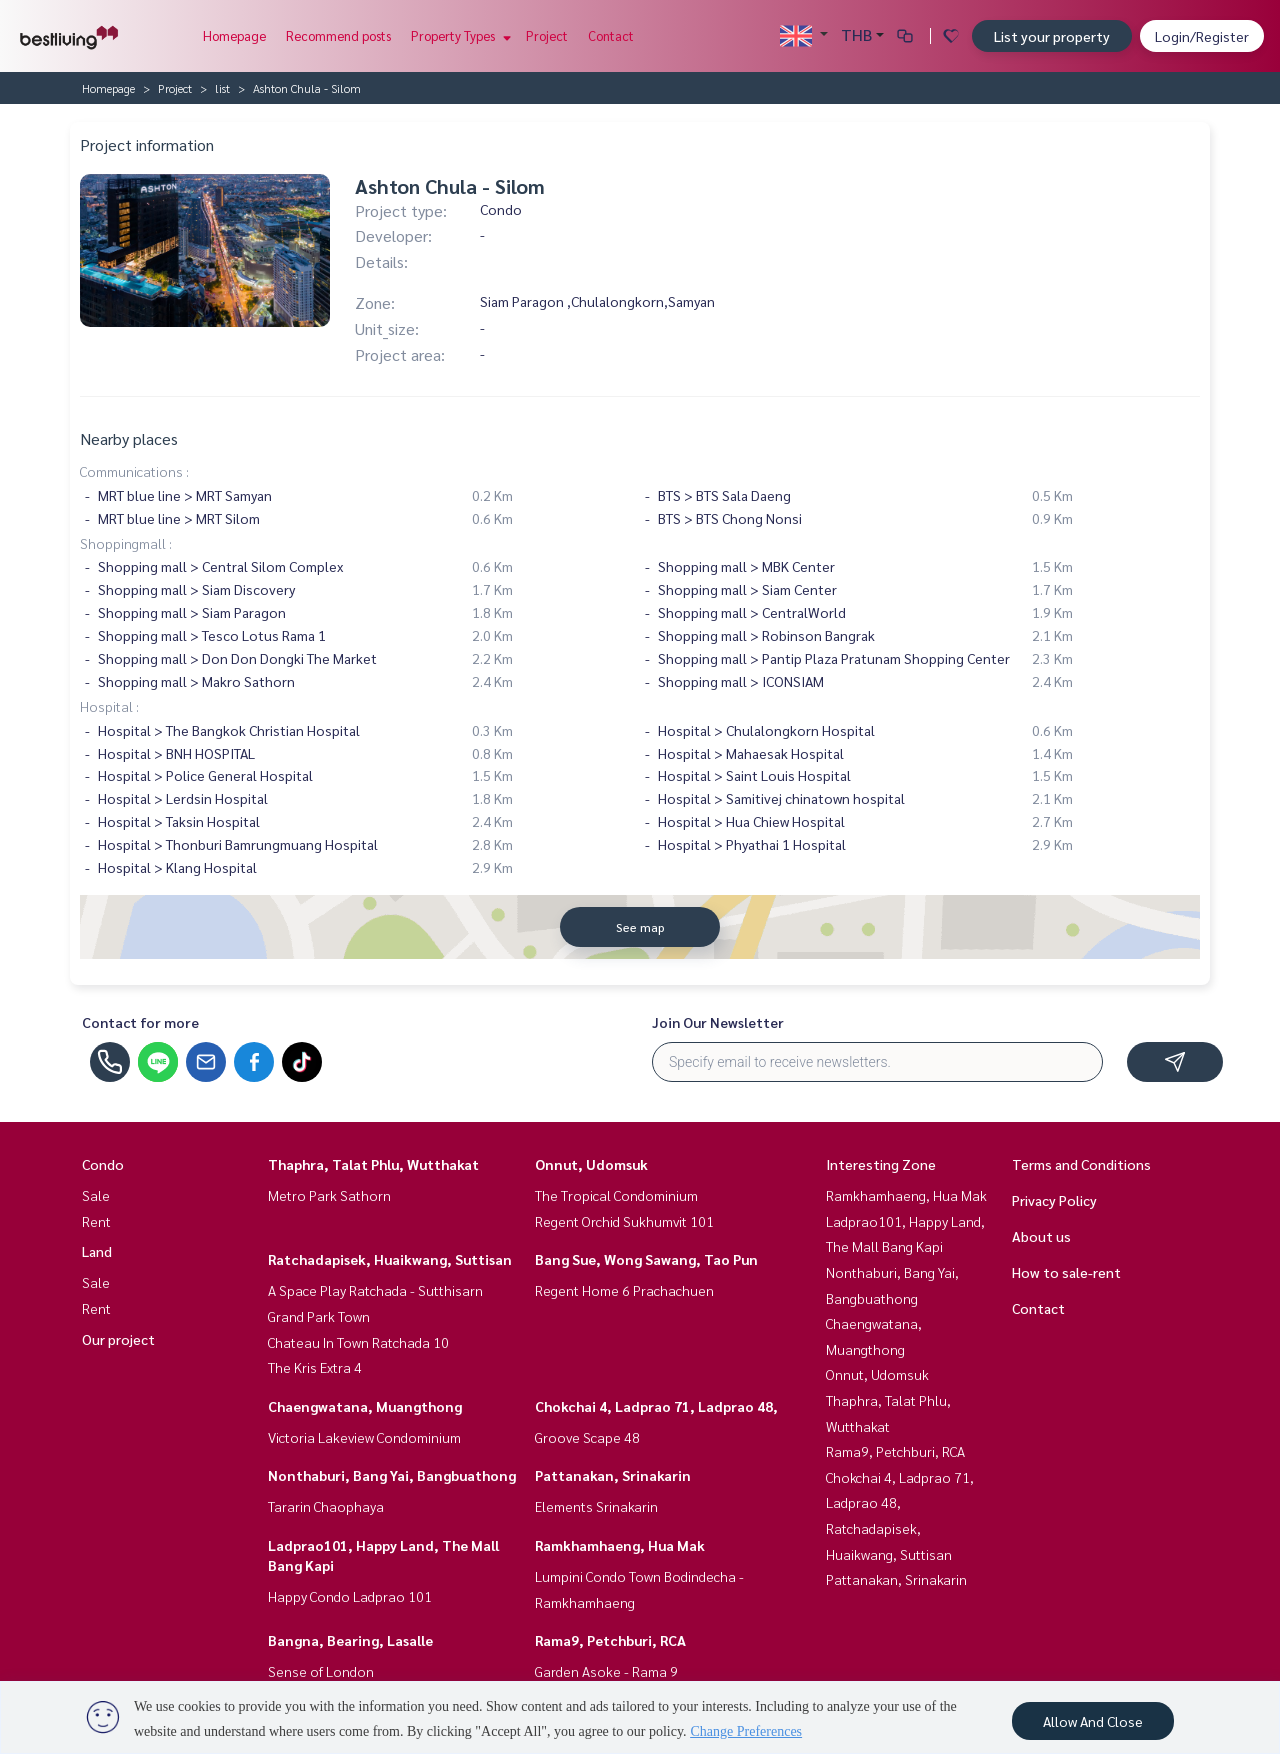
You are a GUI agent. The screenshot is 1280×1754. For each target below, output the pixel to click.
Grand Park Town (319, 1316)
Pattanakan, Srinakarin (613, 1475)
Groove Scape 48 (587, 1437)
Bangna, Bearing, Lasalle (350, 1640)
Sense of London (321, 1671)
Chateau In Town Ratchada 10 (358, 1342)
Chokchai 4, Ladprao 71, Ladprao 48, (656, 1406)
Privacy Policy (1054, 1200)
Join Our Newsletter (718, 1022)
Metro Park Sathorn (329, 1195)
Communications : (134, 471)
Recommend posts (338, 35)
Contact (611, 35)
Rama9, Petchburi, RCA (610, 1640)
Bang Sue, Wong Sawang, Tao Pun (646, 1259)
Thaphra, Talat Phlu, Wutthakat (373, 1164)
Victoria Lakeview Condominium (364, 1437)
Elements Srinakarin (596, 1506)
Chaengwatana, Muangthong (365, 1406)
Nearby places (129, 438)
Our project (118, 1339)
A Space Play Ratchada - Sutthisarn (375, 1290)
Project (547, 35)
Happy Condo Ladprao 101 (350, 1596)
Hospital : (109, 706)
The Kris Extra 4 (315, 1367)
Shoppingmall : (126, 543)
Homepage (234, 35)
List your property (1052, 36)
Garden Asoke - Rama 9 (606, 1671)
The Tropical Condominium (616, 1195)
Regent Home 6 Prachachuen (624, 1290)
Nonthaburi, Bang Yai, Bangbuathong (392, 1475)
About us (1041, 1236)
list (222, 88)
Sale (96, 1195)
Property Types (458, 35)
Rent (96, 1221)
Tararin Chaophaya (326, 1506)
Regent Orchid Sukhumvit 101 (624, 1221)
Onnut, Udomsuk (591, 1164)
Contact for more (140, 1022)
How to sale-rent (1066, 1272)
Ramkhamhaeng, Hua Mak (620, 1545)
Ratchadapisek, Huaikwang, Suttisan (390, 1259)
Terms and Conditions (1081, 1164)
